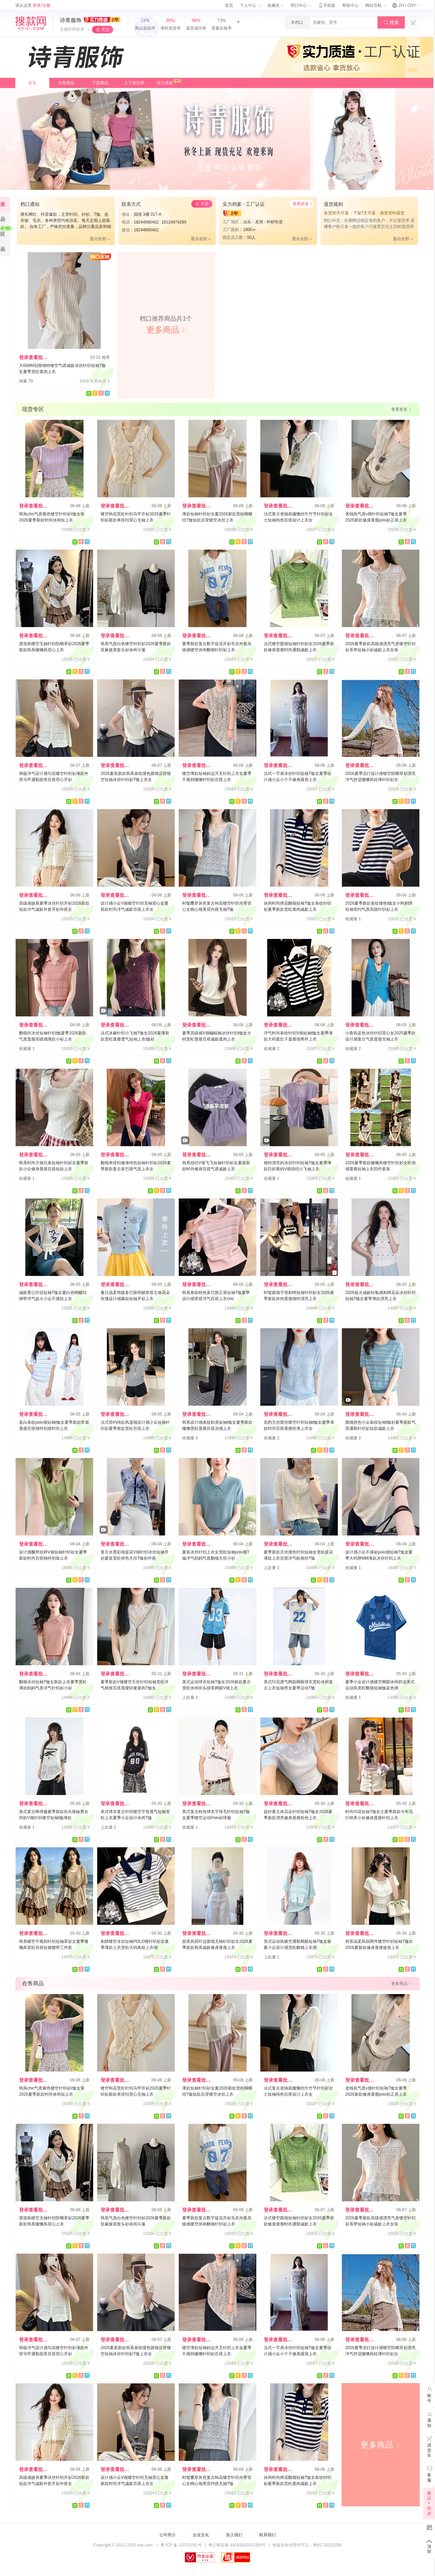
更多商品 (381, 2444)
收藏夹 (275, 5)
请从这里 (32, 5)
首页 (229, 5)
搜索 (391, 22)
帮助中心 (350, 5)
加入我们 (234, 2535)
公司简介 (167, 2535)
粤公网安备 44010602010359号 (237, 2545)
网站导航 (375, 5)
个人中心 (250, 5)
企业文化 (201, 2535)
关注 (105, 29)
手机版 (326, 5)
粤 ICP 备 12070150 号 (181, 2545)
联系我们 (267, 2535)
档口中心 (301, 5)
